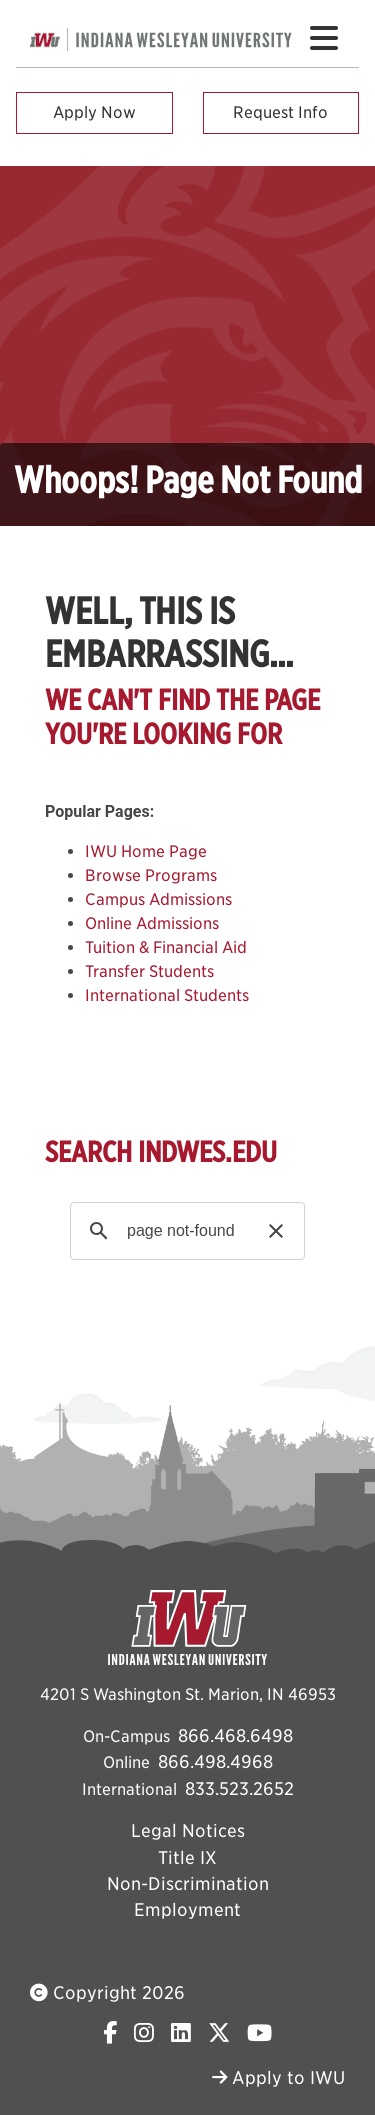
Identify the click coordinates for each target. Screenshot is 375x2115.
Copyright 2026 (107, 1992)
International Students (167, 995)
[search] (184, 1231)
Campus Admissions (158, 899)
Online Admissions (152, 923)
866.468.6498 (235, 1735)
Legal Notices (188, 1830)
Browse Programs (151, 875)
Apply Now (94, 112)
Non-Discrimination (188, 1883)
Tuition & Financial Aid (166, 947)
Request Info (280, 112)
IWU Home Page (146, 851)
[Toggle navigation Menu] (324, 38)
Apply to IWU (278, 2077)
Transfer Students (149, 971)
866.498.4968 (215, 1761)
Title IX (187, 1857)
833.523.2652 (239, 1788)
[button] (276, 1231)
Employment (187, 1909)
